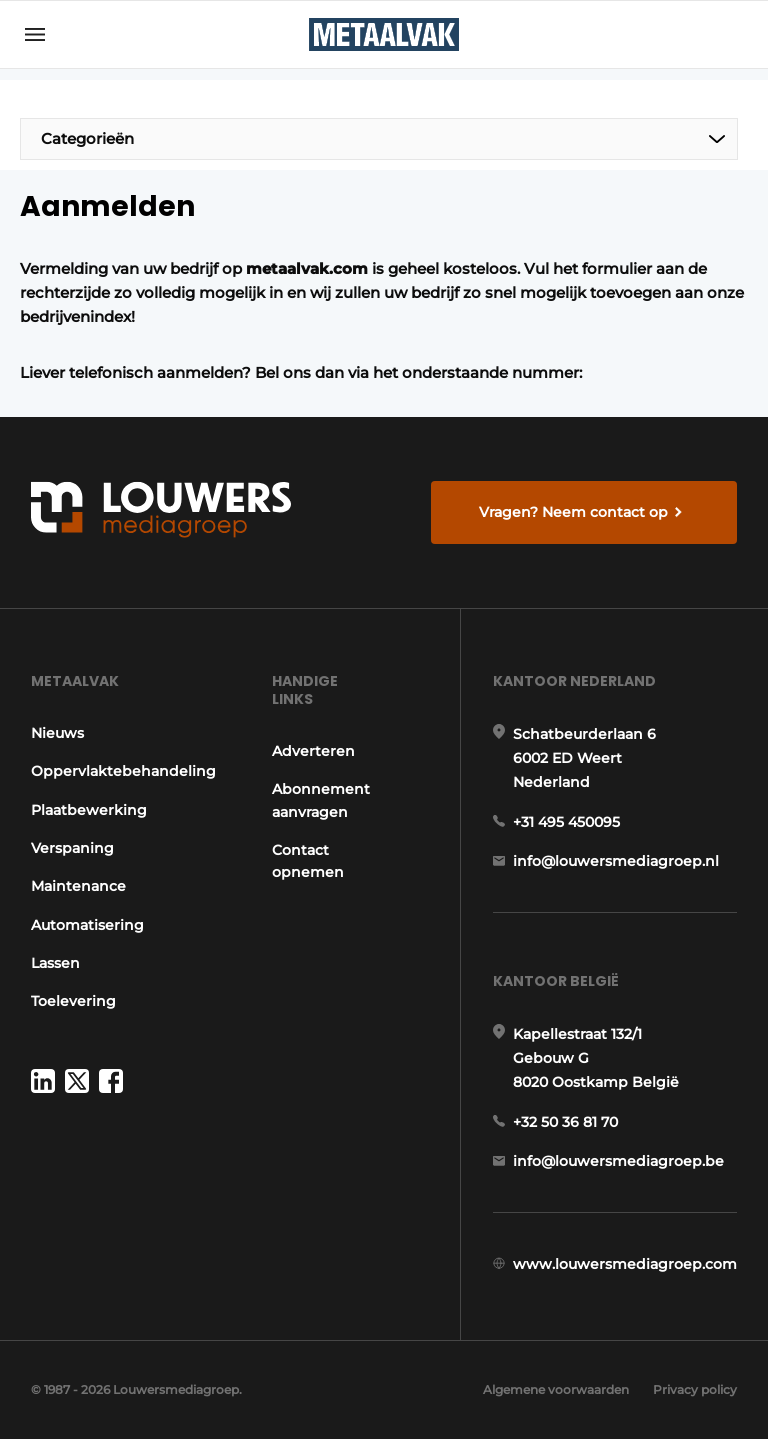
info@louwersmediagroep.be (618, 1161)
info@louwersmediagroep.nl (616, 861)
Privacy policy (695, 1389)
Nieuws (57, 733)
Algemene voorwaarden (556, 1389)
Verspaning (72, 848)
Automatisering (87, 925)
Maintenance (78, 886)
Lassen (55, 963)
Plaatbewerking (89, 810)
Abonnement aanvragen (321, 800)
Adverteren (313, 751)
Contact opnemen (308, 861)
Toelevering (73, 1001)
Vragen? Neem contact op (573, 512)
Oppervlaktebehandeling (123, 771)
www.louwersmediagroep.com (625, 1264)
